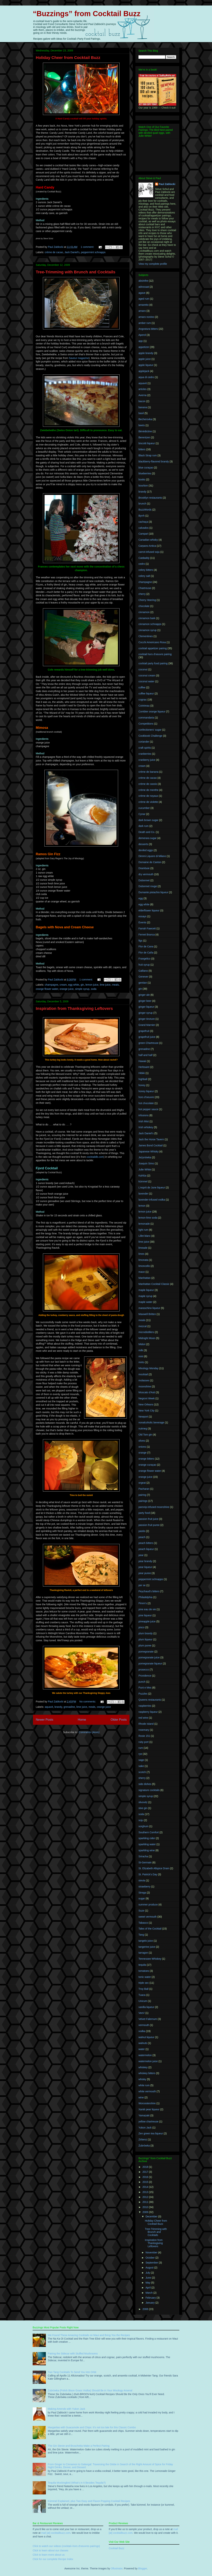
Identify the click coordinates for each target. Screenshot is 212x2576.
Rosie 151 (144, 1735)
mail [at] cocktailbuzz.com (56, 2532)
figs (140, 940)
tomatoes (143, 1970)
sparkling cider (146, 1838)
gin (82, 984)
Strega (142, 1892)
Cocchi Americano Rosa (152, 642)
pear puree (144, 1573)
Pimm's (142, 1603)
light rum (143, 1229)
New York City (146, 1410)
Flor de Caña (145, 952)
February (150, 2297)
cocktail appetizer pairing (152, 648)
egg (140, 898)
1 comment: (88, 246)
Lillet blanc (144, 1235)
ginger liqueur (146, 1006)
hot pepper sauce (148, 1109)
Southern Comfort (148, 1832)
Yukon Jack (145, 2127)
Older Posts (119, 1719)
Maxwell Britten (147, 1314)
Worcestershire (147, 2103)
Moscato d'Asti (146, 1392)
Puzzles (142, 1693)
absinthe (143, 280)
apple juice (144, 359)
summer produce (148, 1904)
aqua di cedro (146, 377)
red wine (143, 1717)
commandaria (146, 717)
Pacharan (143, 1488)
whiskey (143, 2067)
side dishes (144, 1784)
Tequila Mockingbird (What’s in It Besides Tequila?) (77, 2482)
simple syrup (82, 988)
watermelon (145, 2055)
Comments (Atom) (89, 1732)
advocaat (143, 286)
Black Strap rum (147, 455)
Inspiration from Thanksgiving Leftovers (74, 1008)
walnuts (142, 2043)
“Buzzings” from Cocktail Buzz (86, 14)
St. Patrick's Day (147, 1874)
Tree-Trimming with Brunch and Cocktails (75, 272)
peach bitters (145, 1543)
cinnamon (144, 612)
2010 (145, 2207)
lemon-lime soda (147, 1217)
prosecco (143, 1669)
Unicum (142, 2001)
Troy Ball (143, 1988)
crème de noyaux (148, 795)
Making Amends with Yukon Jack (66, 2408)
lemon (141, 1205)
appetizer (143, 347)
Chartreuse (144, 588)
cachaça (143, 521)
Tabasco (143, 1922)
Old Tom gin (145, 1434)
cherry (142, 593)
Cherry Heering (147, 600)
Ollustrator (117, 2568)
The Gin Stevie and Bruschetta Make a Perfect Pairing (78, 2445)
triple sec (143, 1982)
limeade (142, 1247)
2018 (145, 2166)
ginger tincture (146, 1018)
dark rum (143, 825)
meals (115, 984)
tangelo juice (145, 1940)
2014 (145, 2186)
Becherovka (145, 419)
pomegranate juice (149, 1657)
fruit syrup (144, 964)
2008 (145, 2309)
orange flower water (47, 988)
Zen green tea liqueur (150, 2133)
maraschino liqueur (149, 1308)
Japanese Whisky (148, 1151)
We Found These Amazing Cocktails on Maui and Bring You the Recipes (89, 2335)
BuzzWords (144, 509)
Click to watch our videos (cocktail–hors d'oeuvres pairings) (66, 2546)
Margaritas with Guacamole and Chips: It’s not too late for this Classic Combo (92, 2427)
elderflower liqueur (148, 910)
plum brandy (145, 1633)
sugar (141, 1898)
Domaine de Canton (149, 862)
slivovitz (142, 1802)
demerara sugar (147, 838)
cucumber (144, 807)
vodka (141, 2031)
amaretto (143, 304)
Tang (141, 1934)
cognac (142, 699)
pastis (141, 1531)
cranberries (144, 753)
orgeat (142, 1482)
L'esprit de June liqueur (151, 1187)
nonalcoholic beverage (151, 1422)
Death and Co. (146, 832)
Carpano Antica (147, 545)
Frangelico (144, 958)
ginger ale (144, 994)
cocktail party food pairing (153, 663)
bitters (141, 449)
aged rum (143, 298)
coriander (143, 741)
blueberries (144, 473)
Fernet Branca (146, 934)
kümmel (142, 1181)
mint (140, 1356)
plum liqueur (145, 1639)
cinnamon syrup (147, 630)
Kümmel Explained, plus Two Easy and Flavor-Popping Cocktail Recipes (89, 2501)
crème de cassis (147, 783)
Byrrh (141, 515)
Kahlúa (142, 1175)
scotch (142, 1772)
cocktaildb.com (95, 1156)
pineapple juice (147, 1621)
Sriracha (143, 1856)
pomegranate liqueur (150, 1663)
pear (141, 1555)
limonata (143, 1259)
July (148, 2272)
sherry (142, 1777)
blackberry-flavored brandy (153, 461)
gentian (142, 982)
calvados (143, 527)
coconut (142, 669)
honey (141, 1085)
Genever (143, 976)
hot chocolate (146, 1103)
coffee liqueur (146, 693)
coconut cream (146, 675)
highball (142, 1079)
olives (141, 1440)
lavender (143, 1193)
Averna (142, 395)
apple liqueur (145, 365)
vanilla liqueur (146, 2007)
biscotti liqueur (146, 443)
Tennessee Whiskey (149, 1958)
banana (142, 407)
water (141, 2049)
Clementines (145, 636)
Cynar (141, 814)
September (152, 2262)
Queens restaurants (149, 1699)
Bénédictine (145, 431)
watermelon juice (148, 2061)
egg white (73, 984)
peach (141, 1537)
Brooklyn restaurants (150, 497)
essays (142, 916)
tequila (142, 1964)
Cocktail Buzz (116, 2548)
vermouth (143, 2025)
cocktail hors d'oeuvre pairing (155, 654)
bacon (141, 401)
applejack (143, 371)
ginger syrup (145, 1012)
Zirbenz (142, 2139)
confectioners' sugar (149, 729)
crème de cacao (54, 252)
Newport (143, 1416)
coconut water (146, 681)
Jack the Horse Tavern (151, 1139)
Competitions (145, 723)
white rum (144, 2085)
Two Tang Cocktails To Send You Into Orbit (72, 2372)
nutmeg (142, 1428)
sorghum (143, 1826)
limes (141, 1253)
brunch (142, 503)
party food (144, 1512)
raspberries (144, 1705)
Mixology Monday (148, 1368)
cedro (141, 563)
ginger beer (144, 1000)
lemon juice (91, 984)
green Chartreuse (148, 1042)
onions (142, 1446)
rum (140, 1747)
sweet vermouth (147, 1916)
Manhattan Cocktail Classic (153, 1283)
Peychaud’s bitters (148, 1591)
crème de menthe (148, 789)
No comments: (88, 1701)
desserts (143, 844)
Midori (141, 1344)
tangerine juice (146, 1946)
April (148, 2287)
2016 (145, 2177)
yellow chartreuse (148, 2121)
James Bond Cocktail (150, 1145)
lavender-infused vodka (151, 1199)
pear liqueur (145, 1567)
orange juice (67, 988)
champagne (51, 984)
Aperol (142, 334)
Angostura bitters (148, 328)
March (149, 2292)
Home (82, 1719)
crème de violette (148, 801)
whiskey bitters (146, 2073)
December (151, 2216)
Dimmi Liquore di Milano (152, 856)
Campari (143, 533)
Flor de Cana (145, 946)
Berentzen (144, 437)
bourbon (143, 485)
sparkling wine (146, 1850)
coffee (141, 687)
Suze (141, 1910)
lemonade (144, 1223)
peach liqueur (146, 1549)
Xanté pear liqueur (148, 2109)
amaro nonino (146, 316)
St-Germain (145, 1862)
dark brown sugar (148, 820)
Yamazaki (143, 2115)
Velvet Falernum (147, 2019)
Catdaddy (143, 557)
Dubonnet (144, 880)
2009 (145, 2212)
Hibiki (141, 1073)
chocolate (143, 606)
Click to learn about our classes (50, 2550)
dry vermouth (145, 874)
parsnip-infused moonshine (153, 1507)
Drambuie (144, 868)
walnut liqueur (146, 2037)
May (148, 2282)
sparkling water (147, 1844)
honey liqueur (146, 1091)
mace (141, 1271)
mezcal (142, 1326)
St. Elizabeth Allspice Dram (153, 1868)
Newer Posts (44, 1719)
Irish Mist (143, 1121)
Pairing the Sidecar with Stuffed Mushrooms (73, 2353)
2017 (145, 2171)
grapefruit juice (146, 1036)
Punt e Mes (144, 1687)
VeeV (141, 2012)
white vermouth (147, 2091)
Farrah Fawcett (147, 928)
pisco (141, 1627)
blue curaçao (145, 467)
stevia (141, 1880)
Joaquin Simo (146, 1163)
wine (141, 2097)
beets (141, 425)
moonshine (144, 1386)
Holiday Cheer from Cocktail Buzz (68, 57)
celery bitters (145, 569)
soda (93, 988)
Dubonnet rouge (147, 886)
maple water (145, 1301)
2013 (145, 2192)
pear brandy (145, 1561)
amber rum (144, 322)
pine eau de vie (147, 1609)
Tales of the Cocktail (149, 1928)
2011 (145, 2201)
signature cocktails (149, 1790)
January (150, 2302)
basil (141, 413)
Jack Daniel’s (71, 252)
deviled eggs (145, 850)
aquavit (49, 1706)
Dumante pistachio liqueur (153, 892)
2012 (145, 2197)
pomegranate (146, 1651)
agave (141, 292)
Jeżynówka (144, 1157)
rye (140, 1753)
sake (141, 1766)
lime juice (105, 984)
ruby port (143, 1741)
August (149, 2267)
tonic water (144, 1976)
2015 (145, 2181)
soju (140, 1820)
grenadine (69, 1706)
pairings (142, 1500)
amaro (142, 310)
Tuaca (141, 1994)
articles (142, 389)
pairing (142, 1494)
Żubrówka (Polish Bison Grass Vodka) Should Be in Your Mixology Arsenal (90, 2390)
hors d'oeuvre (146, 1097)
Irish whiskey (145, 1127)
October (150, 2257)
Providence (144, 1675)
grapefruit (143, 1031)
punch (141, 1681)
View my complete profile (152, 263)
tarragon (143, 1952)
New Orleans (145, 1404)
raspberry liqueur (148, 1711)
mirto (141, 1362)
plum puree (144, 1645)
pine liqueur (145, 1615)
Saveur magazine (79, 358)
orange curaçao (147, 1464)
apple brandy (145, 353)
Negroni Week (146, 1398)
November (151, 2252)
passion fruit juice (148, 1518)
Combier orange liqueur (151, 711)
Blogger (142, 2568)
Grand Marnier (146, 1024)
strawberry (144, 1886)
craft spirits (144, 747)
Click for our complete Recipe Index (53, 2559)
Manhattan (144, 1277)
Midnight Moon (146, 1338)
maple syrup (145, 1296)
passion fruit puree (149, 1525)
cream (63, 984)
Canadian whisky (148, 539)
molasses (143, 1380)
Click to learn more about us (49, 2554)
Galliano (143, 970)
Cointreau (144, 705)
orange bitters (146, 1458)
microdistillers (146, 1332)
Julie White (144, 1169)
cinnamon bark (146, 618)
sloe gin (142, 1808)
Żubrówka (144, 2145)
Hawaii (142, 1061)
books (141, 479)
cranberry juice (146, 759)
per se (142, 1585)
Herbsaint (143, 1067)
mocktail (143, 1374)
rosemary (143, 1729)
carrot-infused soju (149, 551)
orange (142, 1452)
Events (142, 922)
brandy (58, 1706)
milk (140, 1350)
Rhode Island (146, 1723)
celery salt (144, 575)
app (140, 340)
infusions (143, 1115)
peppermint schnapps (93, 252)
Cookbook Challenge (150, 735)
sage (141, 1759)
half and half (145, 1055)
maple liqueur (146, 1290)
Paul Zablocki (167, 184)
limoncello (144, 1265)
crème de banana (148, 771)
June (148, 2277)
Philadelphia (145, 1597)
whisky (142, 2079)
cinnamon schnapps (149, 624)
